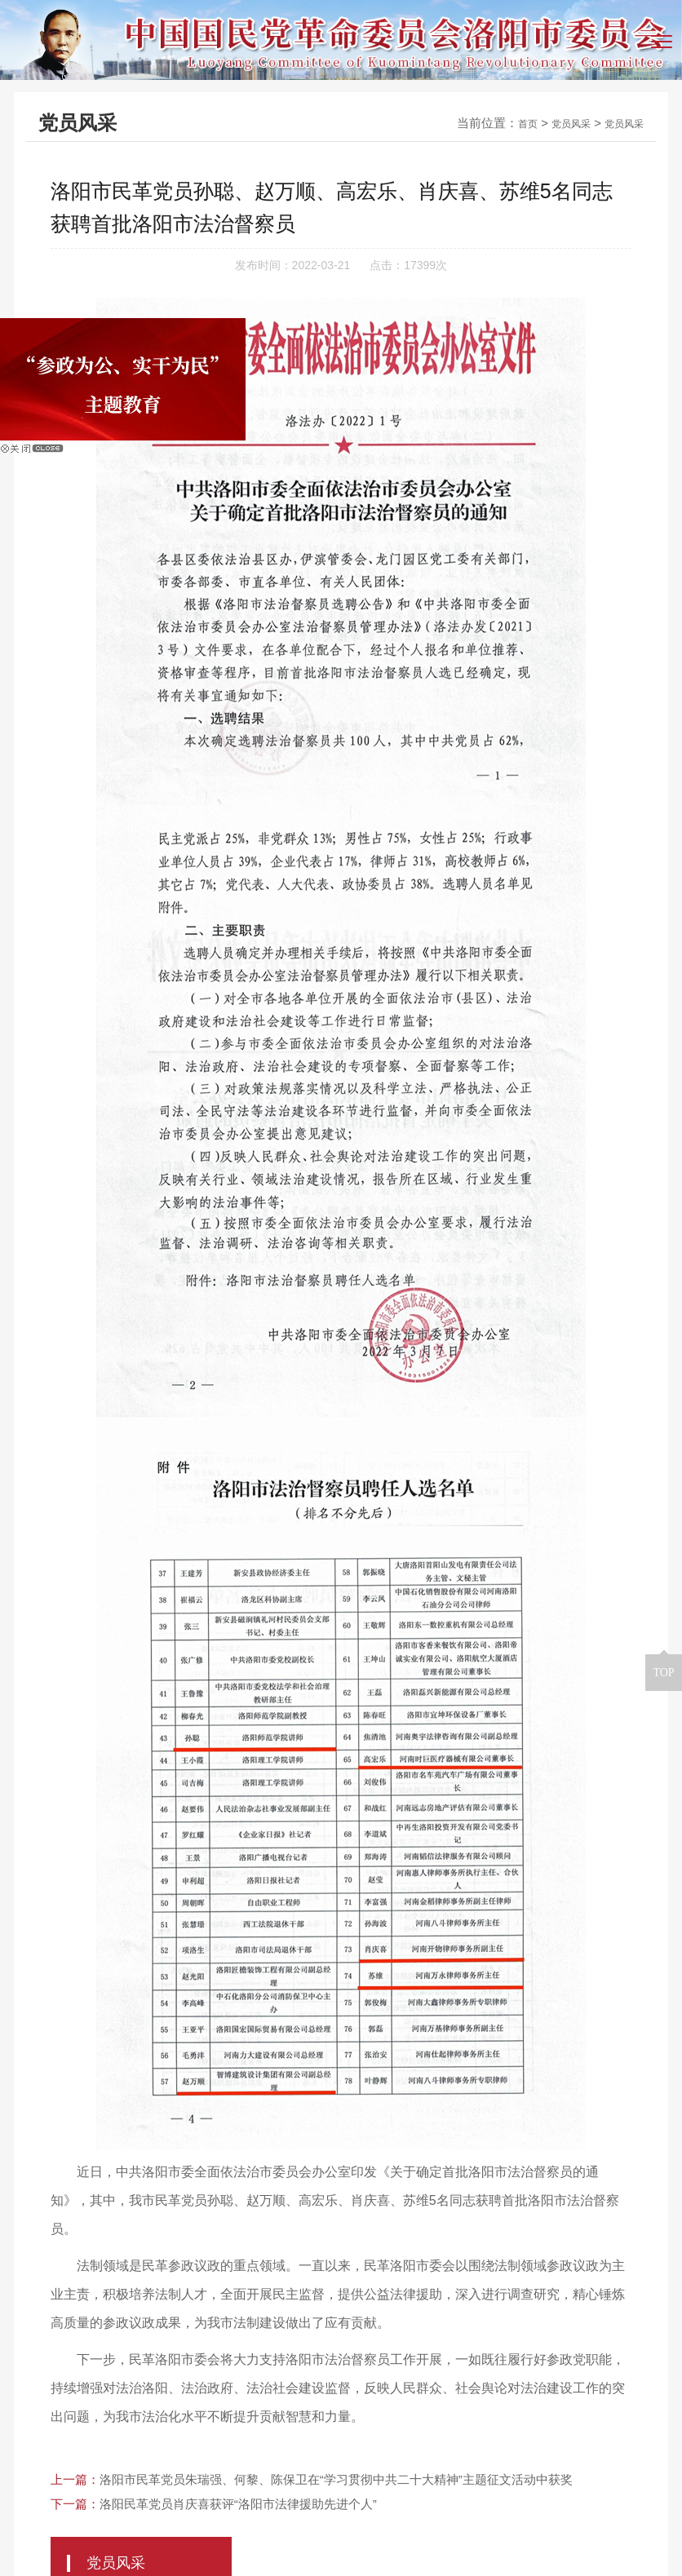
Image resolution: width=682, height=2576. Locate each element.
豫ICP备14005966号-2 (538, 2525)
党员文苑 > (510, 274)
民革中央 (43, 2323)
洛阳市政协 (138, 2298)
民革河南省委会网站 (347, 2298)
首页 (506, 123)
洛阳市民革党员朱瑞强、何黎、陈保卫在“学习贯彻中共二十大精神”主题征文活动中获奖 (336, 2193)
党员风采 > (510, 229)
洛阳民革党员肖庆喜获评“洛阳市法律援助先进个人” (238, 2217)
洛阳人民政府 (230, 2298)
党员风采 (556, 123)
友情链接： (50, 2298)
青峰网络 (433, 2554)
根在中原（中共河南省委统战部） (519, 2298)
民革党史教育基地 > (537, 318)
